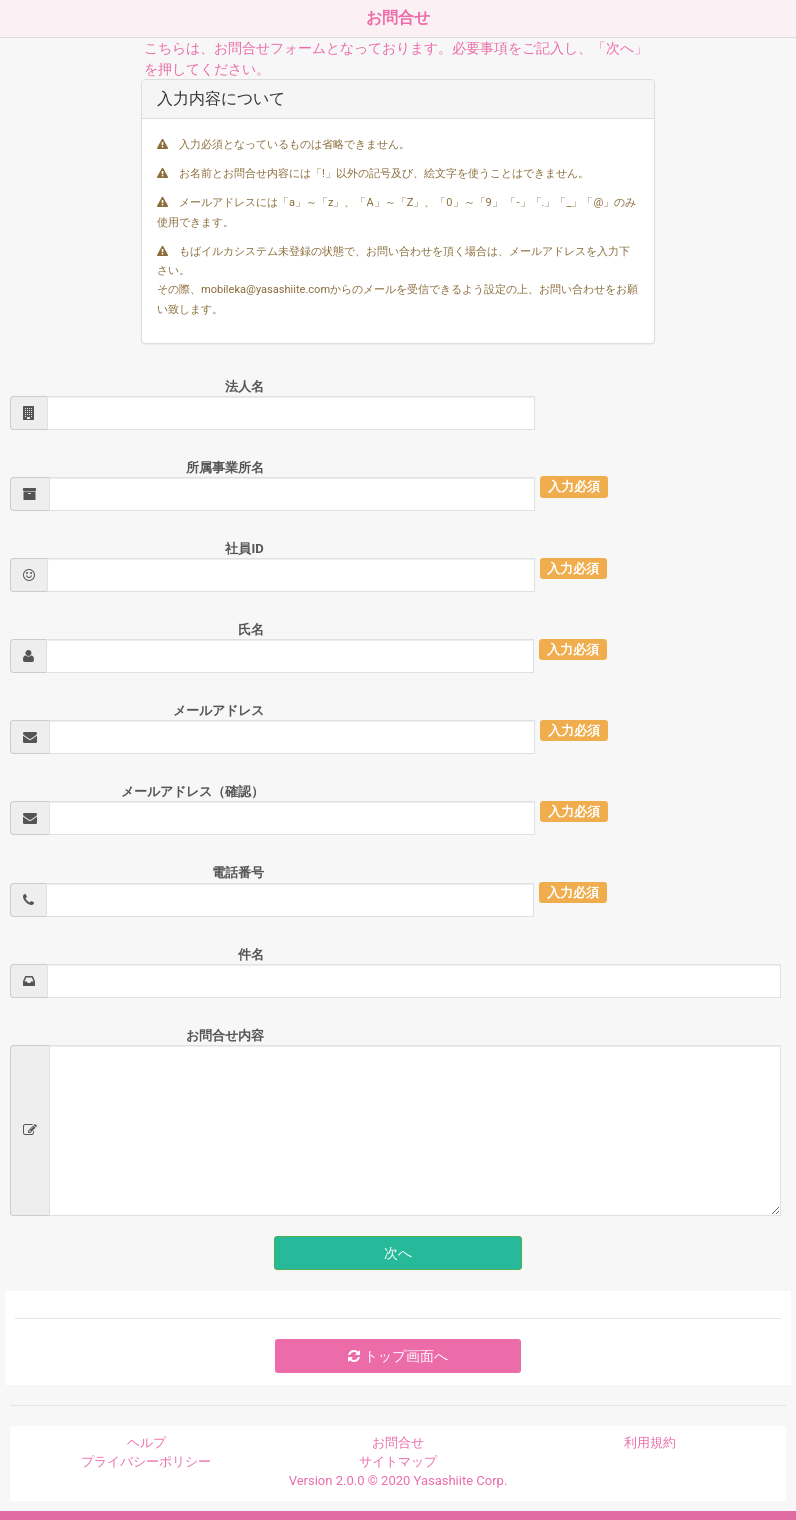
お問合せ (398, 1442)
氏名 (251, 629)
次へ (398, 1253)
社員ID (244, 548)
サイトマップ (398, 1461)
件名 (251, 954)
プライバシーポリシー (146, 1461)
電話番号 (238, 872)
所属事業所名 (225, 467)
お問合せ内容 (225, 1035)
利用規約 (650, 1442)
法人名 (244, 386)
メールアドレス (218, 710)
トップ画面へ (397, 1356)
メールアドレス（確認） (192, 791)
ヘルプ (146, 1442)
